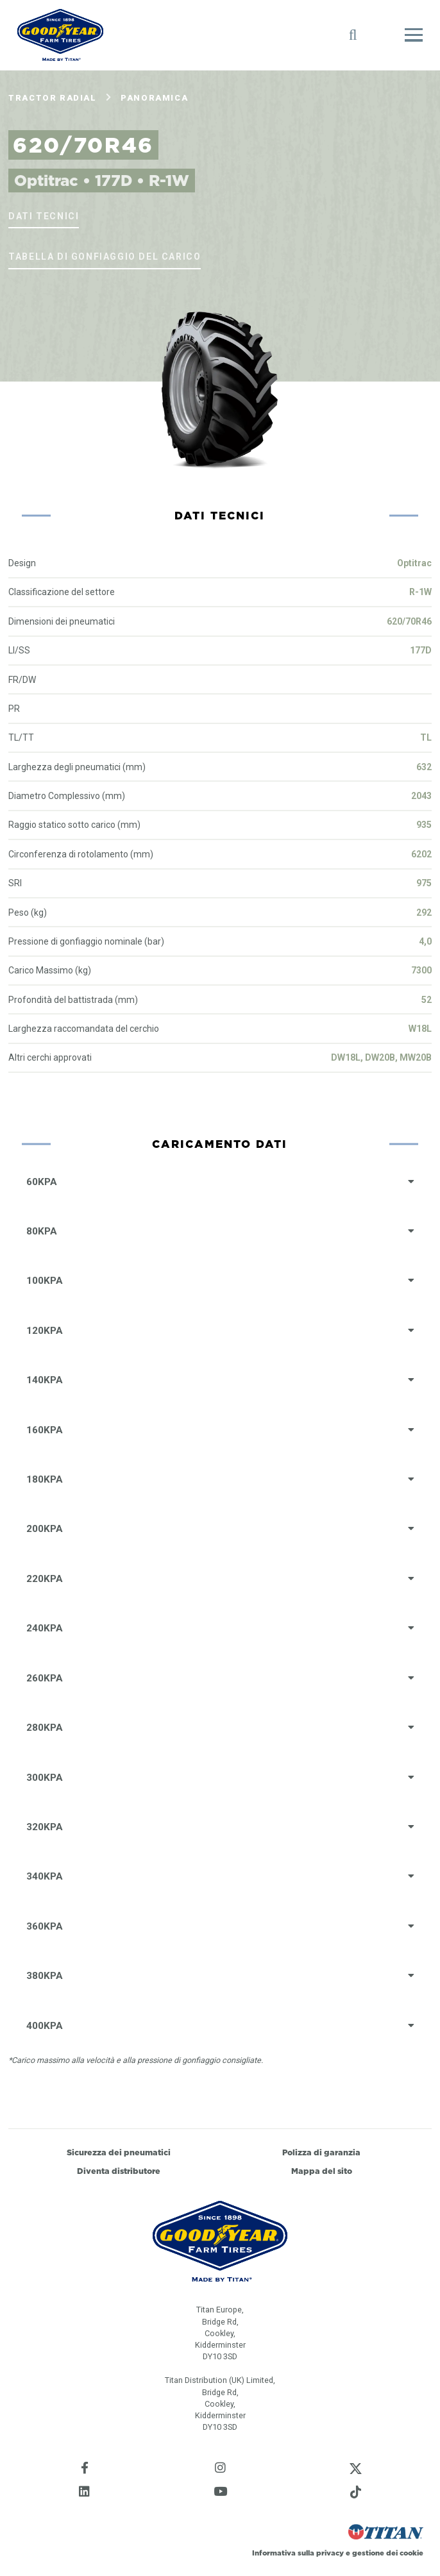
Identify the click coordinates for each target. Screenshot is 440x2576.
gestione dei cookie (387, 2553)
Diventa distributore (118, 2171)
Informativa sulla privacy (298, 2553)
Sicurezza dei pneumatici (119, 2152)
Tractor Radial (52, 98)
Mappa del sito (321, 2171)
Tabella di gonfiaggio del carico (104, 256)
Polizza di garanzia (321, 2152)
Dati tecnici (43, 216)
